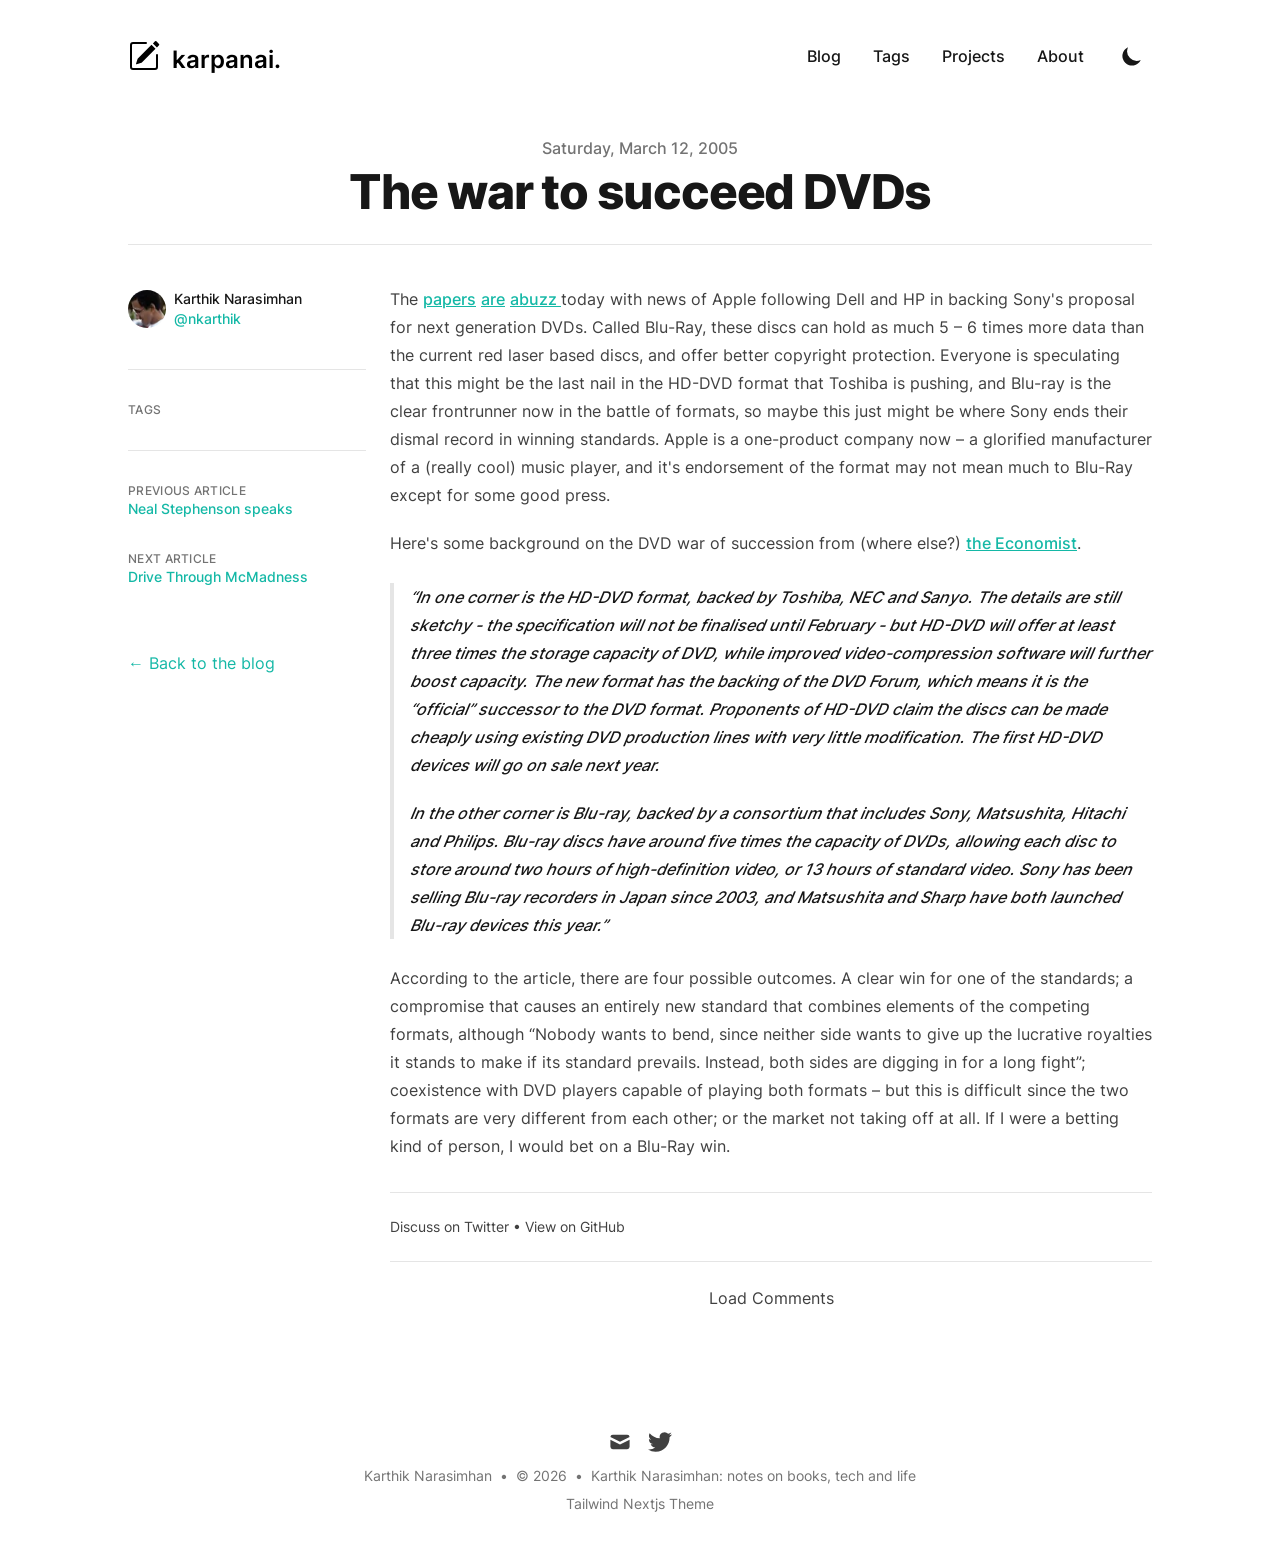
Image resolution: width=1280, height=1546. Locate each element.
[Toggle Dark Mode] (1132, 56)
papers (449, 299)
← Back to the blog (201, 663)
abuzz (535, 299)
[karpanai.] (204, 56)
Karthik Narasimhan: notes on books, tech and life (753, 1475)
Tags (891, 56)
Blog (824, 56)
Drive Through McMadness (218, 576)
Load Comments (771, 1298)
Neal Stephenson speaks (210, 508)
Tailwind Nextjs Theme (640, 1503)
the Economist (1021, 543)
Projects (973, 56)
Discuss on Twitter (449, 1226)
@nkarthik (207, 318)
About (1060, 56)
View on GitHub (575, 1226)
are (493, 299)
